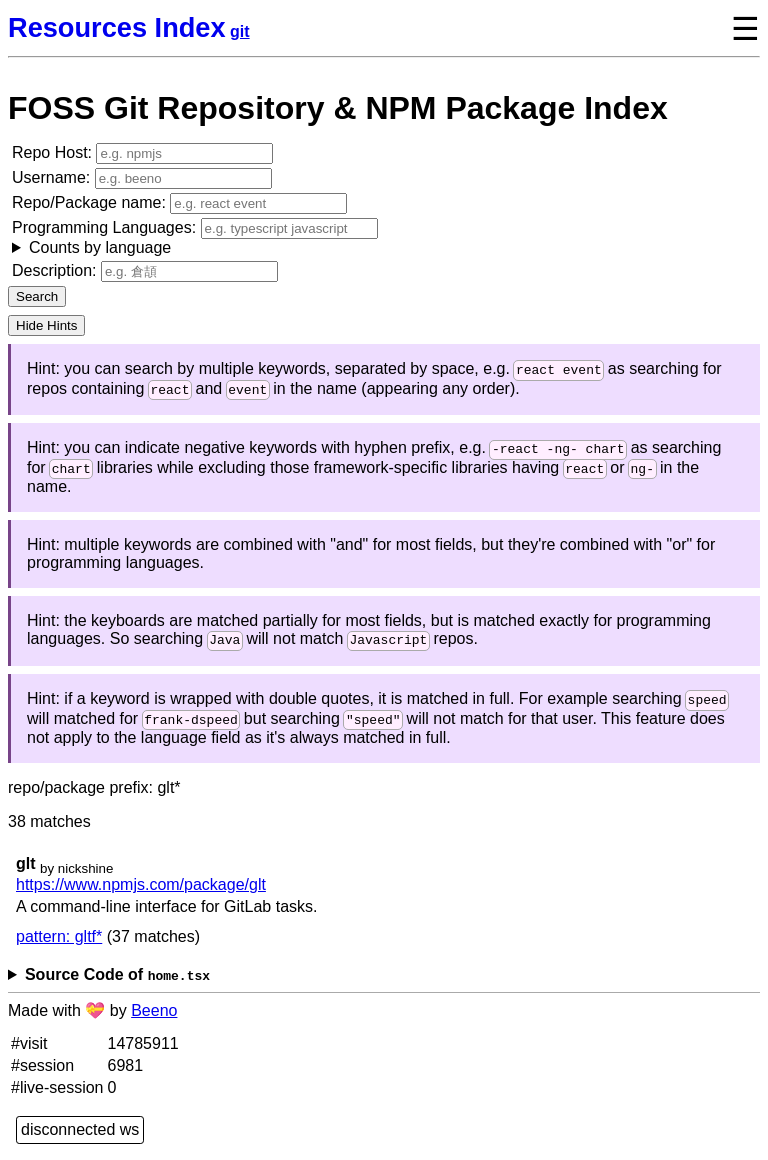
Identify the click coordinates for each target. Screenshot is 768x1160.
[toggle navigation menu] (729, 28)
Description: (145, 271)
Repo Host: (142, 153)
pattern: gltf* (59, 948)
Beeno (154, 1022)
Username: (142, 178)
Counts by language (100, 247)
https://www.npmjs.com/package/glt (141, 896)
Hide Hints (46, 325)
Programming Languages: (195, 237)
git (240, 31)
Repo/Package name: (179, 203)
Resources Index (117, 27)
